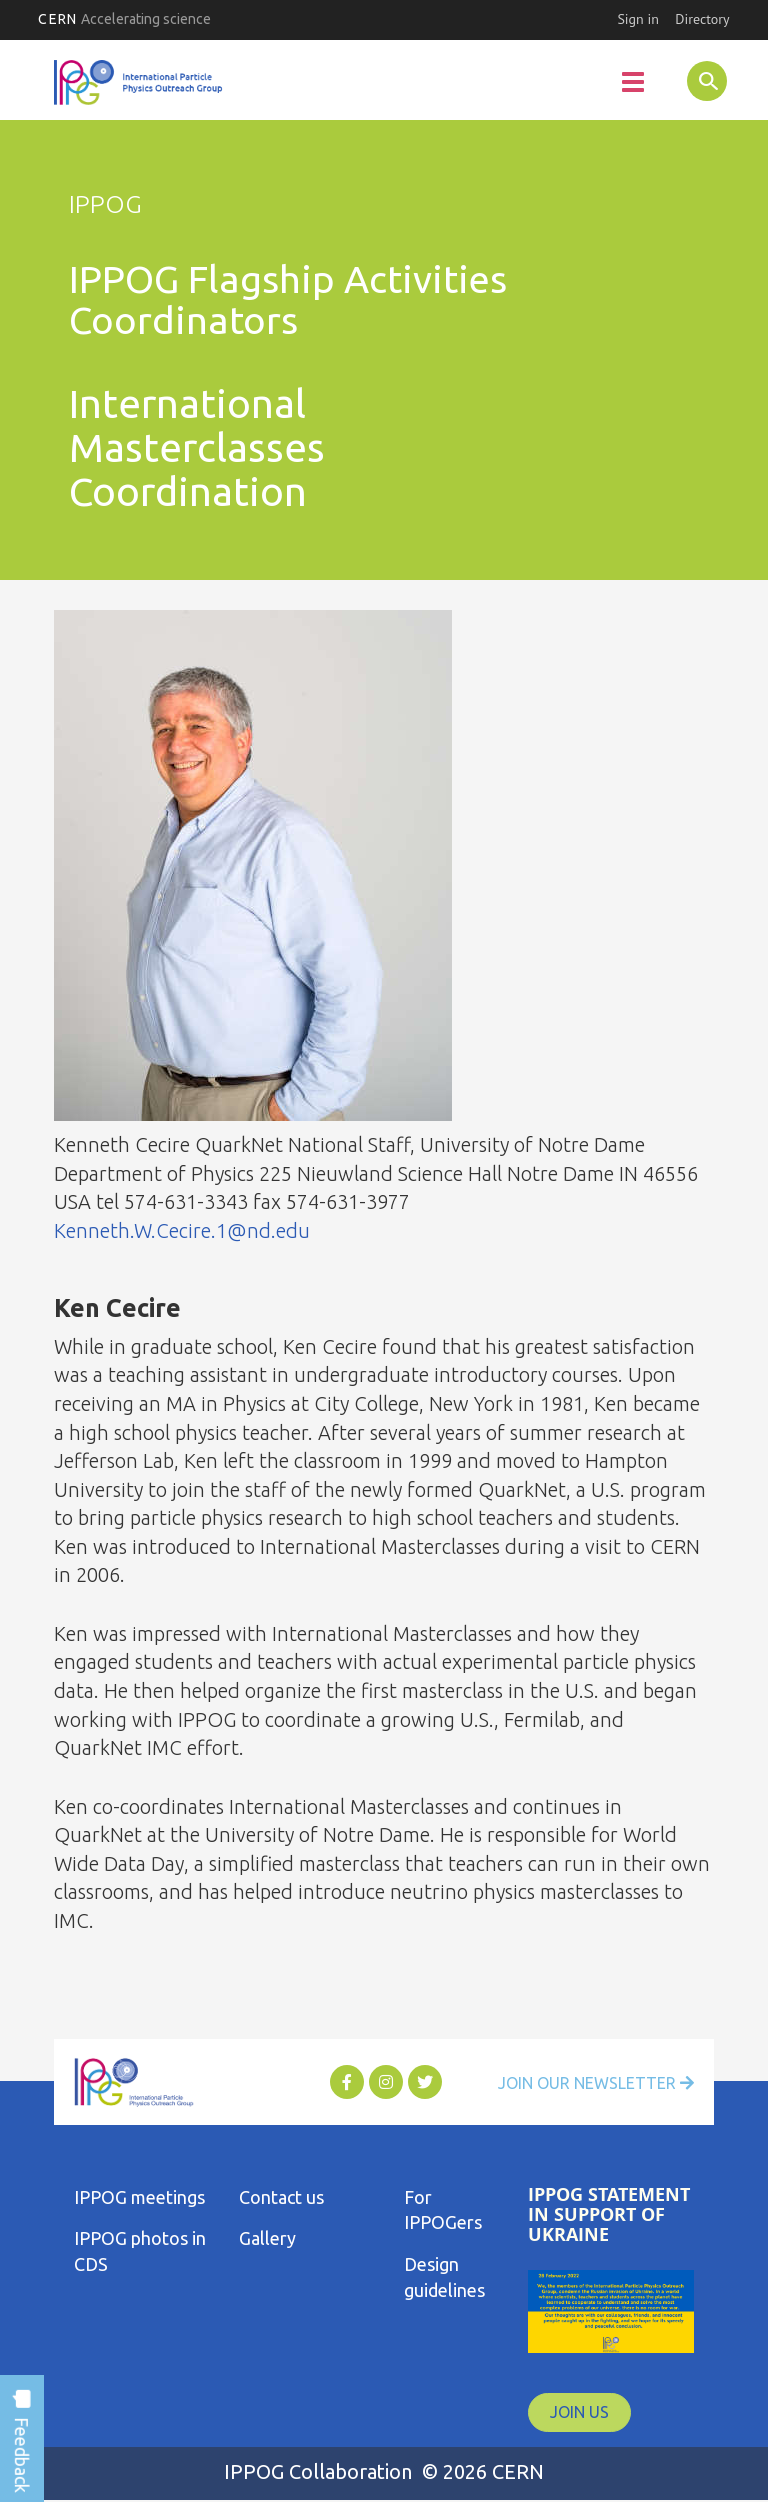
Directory (702, 19)
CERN (124, 19)
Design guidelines (444, 2277)
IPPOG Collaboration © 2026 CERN (384, 2471)
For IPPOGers (443, 2210)
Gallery (267, 2238)
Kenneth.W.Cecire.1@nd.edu (182, 1230)
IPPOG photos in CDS (140, 2251)
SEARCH (688, 80)
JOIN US (579, 2412)
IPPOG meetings (139, 2197)
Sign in (638, 19)
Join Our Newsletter (596, 2083)
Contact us (281, 2197)
